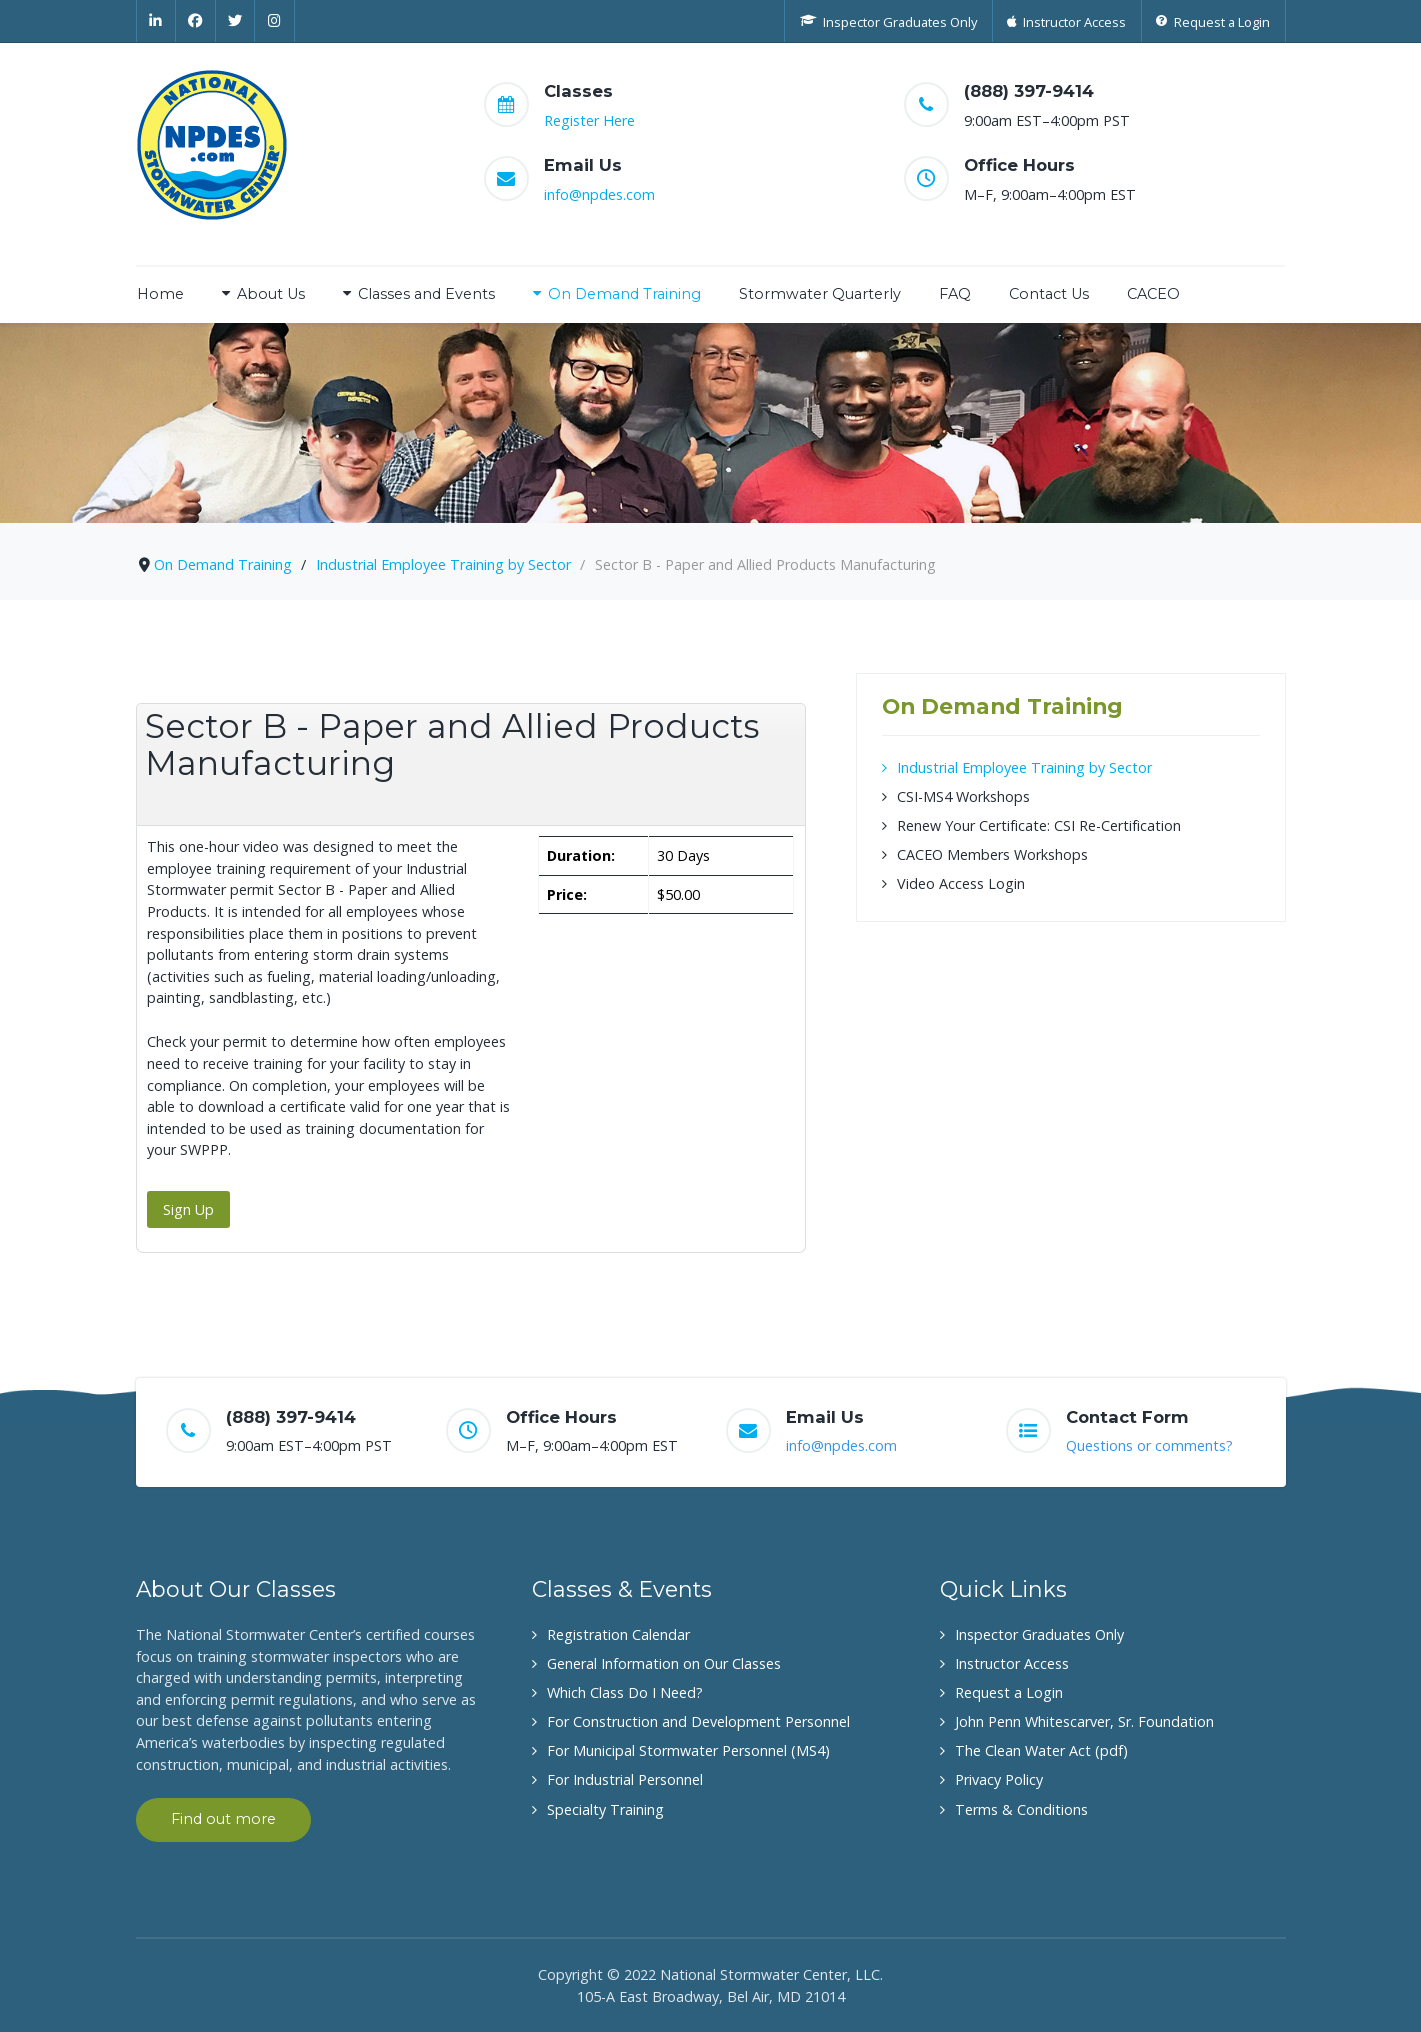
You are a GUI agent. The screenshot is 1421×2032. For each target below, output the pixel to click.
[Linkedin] (156, 21)
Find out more (223, 1819)
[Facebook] (196, 21)
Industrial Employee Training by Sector (1024, 767)
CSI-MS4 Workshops (963, 796)
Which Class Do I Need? (625, 1692)
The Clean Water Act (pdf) (1041, 1750)
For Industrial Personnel (625, 1779)
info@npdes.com (599, 194)
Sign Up (188, 1209)
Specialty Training (605, 1809)
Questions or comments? (1149, 1445)
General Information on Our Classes (664, 1663)
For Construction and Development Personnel (698, 1721)
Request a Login (1009, 1692)
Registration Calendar (618, 1634)
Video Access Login (961, 883)
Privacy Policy (999, 1779)
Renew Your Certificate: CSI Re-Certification (1039, 825)
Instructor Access (1012, 1663)
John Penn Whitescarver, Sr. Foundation (1084, 1721)
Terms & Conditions (1021, 1809)
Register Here (589, 120)
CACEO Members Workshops (992, 854)
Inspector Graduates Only (1039, 1634)
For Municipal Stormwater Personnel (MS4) (688, 1750)
